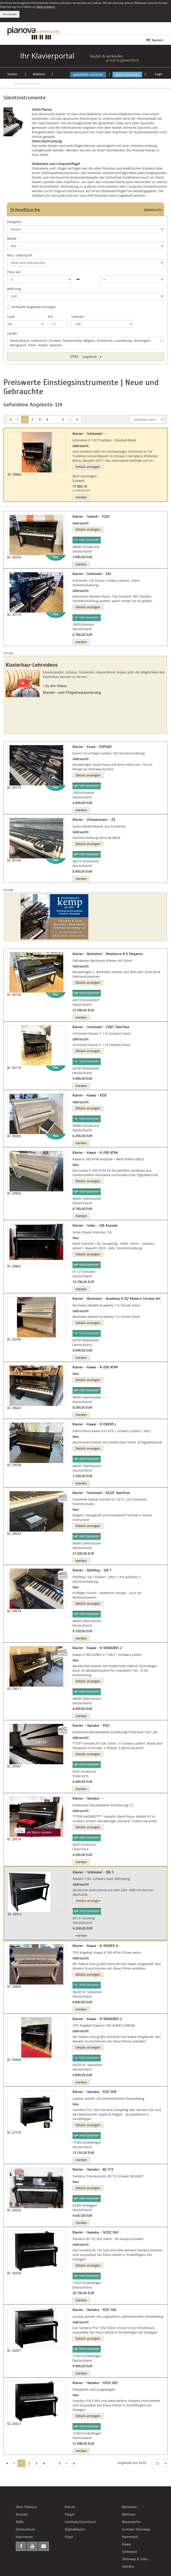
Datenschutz (25, 2529)
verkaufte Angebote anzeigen (31, 307)
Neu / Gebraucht (19, 255)
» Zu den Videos (55, 686)
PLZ (50, 316)
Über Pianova (26, 2507)
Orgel (69, 2537)
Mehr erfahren (46, 6)
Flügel (69, 2514)
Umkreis (77, 316)
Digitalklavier (75, 2529)
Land (10, 316)
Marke (11, 238)
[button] (12, 1884)
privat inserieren (127, 75)
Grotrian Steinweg (136, 2529)
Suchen (12, 74)
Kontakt (22, 2514)
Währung (14, 289)
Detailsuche (153, 210)
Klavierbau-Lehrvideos (32, 664)
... (55, 419)
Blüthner (129, 2514)
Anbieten (39, 74)
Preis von (14, 272)
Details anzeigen (88, 466)
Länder (12, 333)
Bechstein (129, 2507)
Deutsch (154, 40)
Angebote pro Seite (131, 2463)
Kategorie (14, 222)
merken (81, 497)
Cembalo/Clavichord (80, 2522)
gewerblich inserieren (88, 75)
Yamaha (128, 2566)
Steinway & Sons (135, 2559)
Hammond (130, 2537)
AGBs (19, 2522)
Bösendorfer (131, 2522)
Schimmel (129, 2552)
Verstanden (9, 14)
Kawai (126, 2544)
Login (158, 74)
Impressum (24, 2537)
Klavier (70, 2507)
